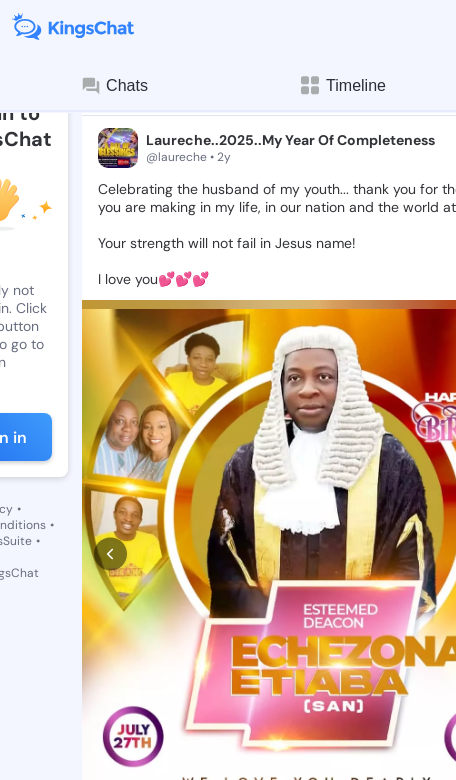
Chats (114, 86)
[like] (108, 709)
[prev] (110, 486)
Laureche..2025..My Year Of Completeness (290, 140)
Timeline (342, 85)
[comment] (184, 709)
